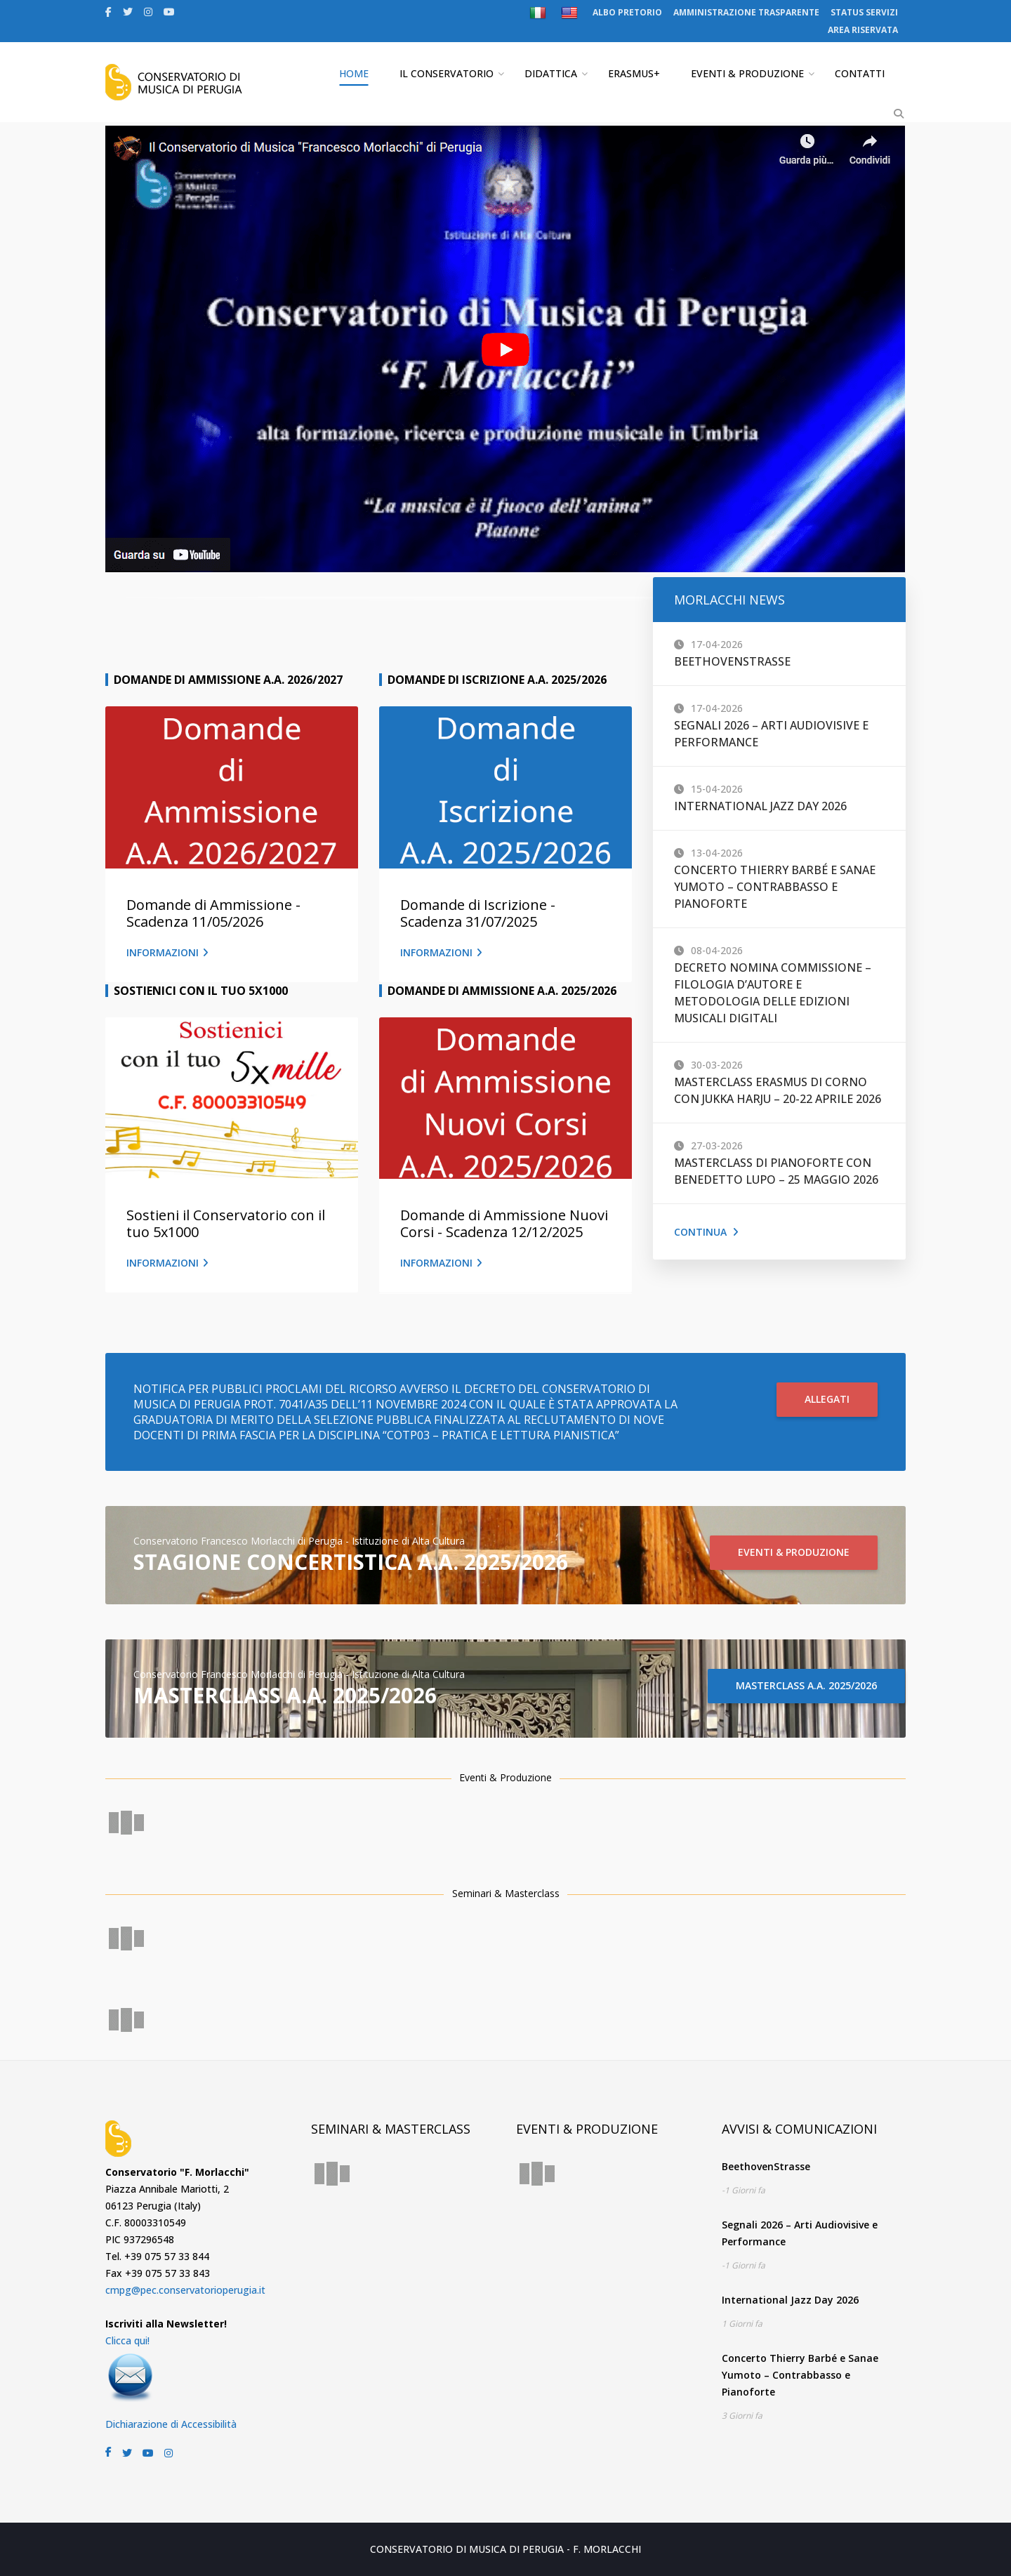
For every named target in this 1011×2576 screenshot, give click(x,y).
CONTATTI (860, 73)
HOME (354, 73)
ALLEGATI (827, 1399)
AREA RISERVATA (863, 30)
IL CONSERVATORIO (446, 73)
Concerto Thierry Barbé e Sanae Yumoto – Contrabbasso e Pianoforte (774, 886)
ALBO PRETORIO (627, 12)
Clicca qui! (127, 2340)
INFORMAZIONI (167, 952)
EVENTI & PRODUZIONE (747, 73)
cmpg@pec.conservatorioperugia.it (185, 2290)
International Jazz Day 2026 (760, 806)
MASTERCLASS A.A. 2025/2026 (806, 1685)
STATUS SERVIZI (864, 12)
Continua (706, 1232)
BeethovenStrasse (732, 661)
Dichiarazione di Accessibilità (171, 2424)
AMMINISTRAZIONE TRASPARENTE (746, 12)
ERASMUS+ (634, 73)
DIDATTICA (550, 73)
